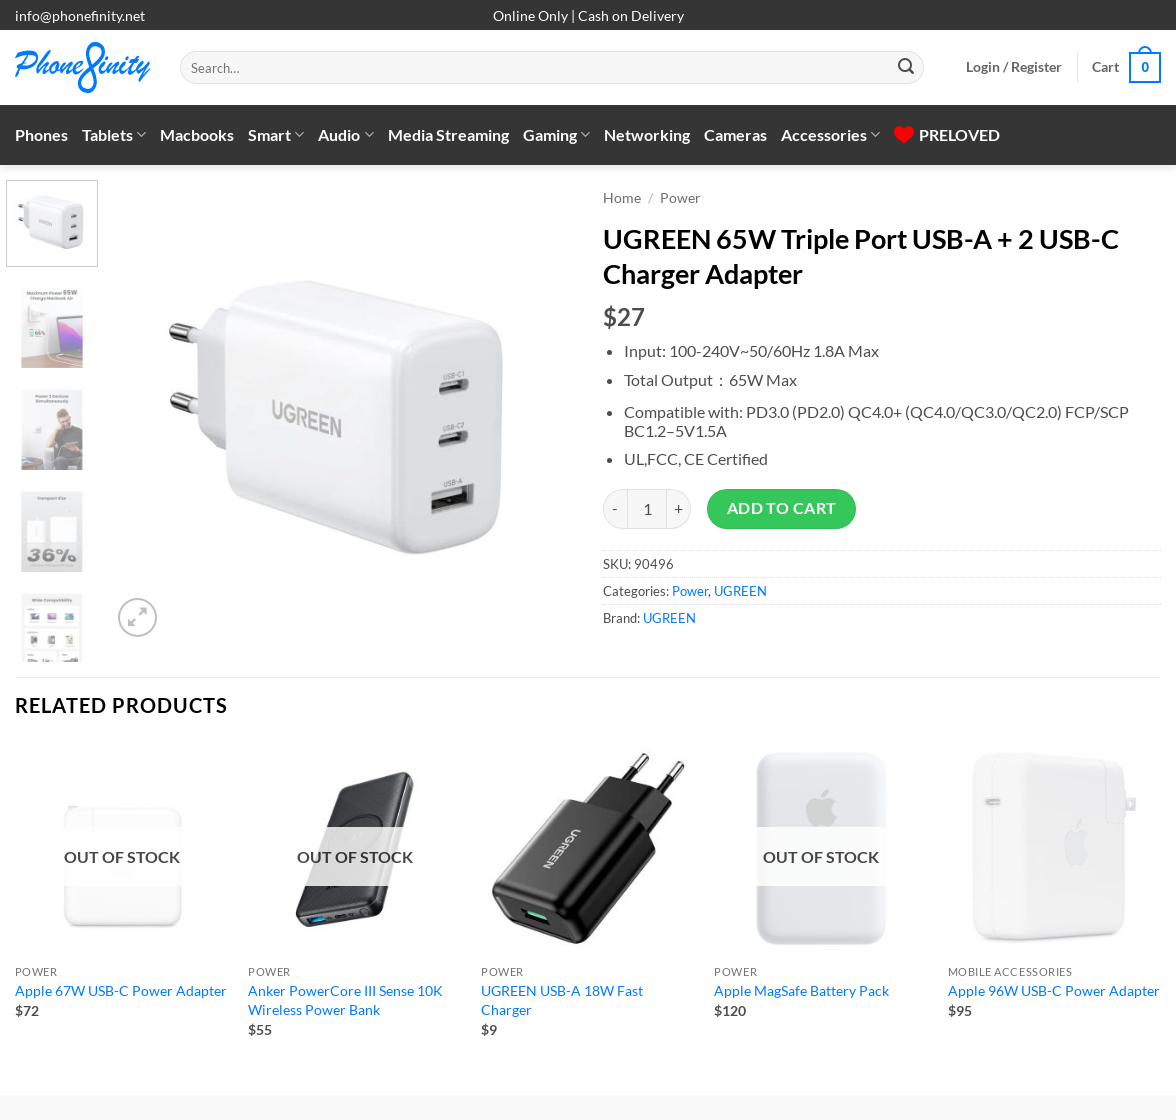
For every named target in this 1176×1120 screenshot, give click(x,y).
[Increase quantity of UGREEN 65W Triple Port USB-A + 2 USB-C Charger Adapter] (679, 509)
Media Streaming (448, 134)
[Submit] (906, 68)
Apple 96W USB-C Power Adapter (1054, 990)
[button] (1014, 67)
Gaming (556, 135)
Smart (276, 135)
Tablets (114, 135)
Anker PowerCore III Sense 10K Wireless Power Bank (345, 1000)
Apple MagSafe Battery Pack (801, 990)
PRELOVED (947, 134)
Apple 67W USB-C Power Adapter (121, 990)
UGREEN (740, 591)
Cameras (735, 134)
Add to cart (782, 508)
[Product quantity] (647, 509)
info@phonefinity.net (80, 15)
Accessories (830, 135)
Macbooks (197, 134)
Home (622, 198)
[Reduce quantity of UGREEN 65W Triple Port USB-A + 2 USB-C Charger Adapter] (615, 509)
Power (680, 198)
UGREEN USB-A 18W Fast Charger (562, 1000)
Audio (345, 135)
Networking (647, 134)
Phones (41, 134)
